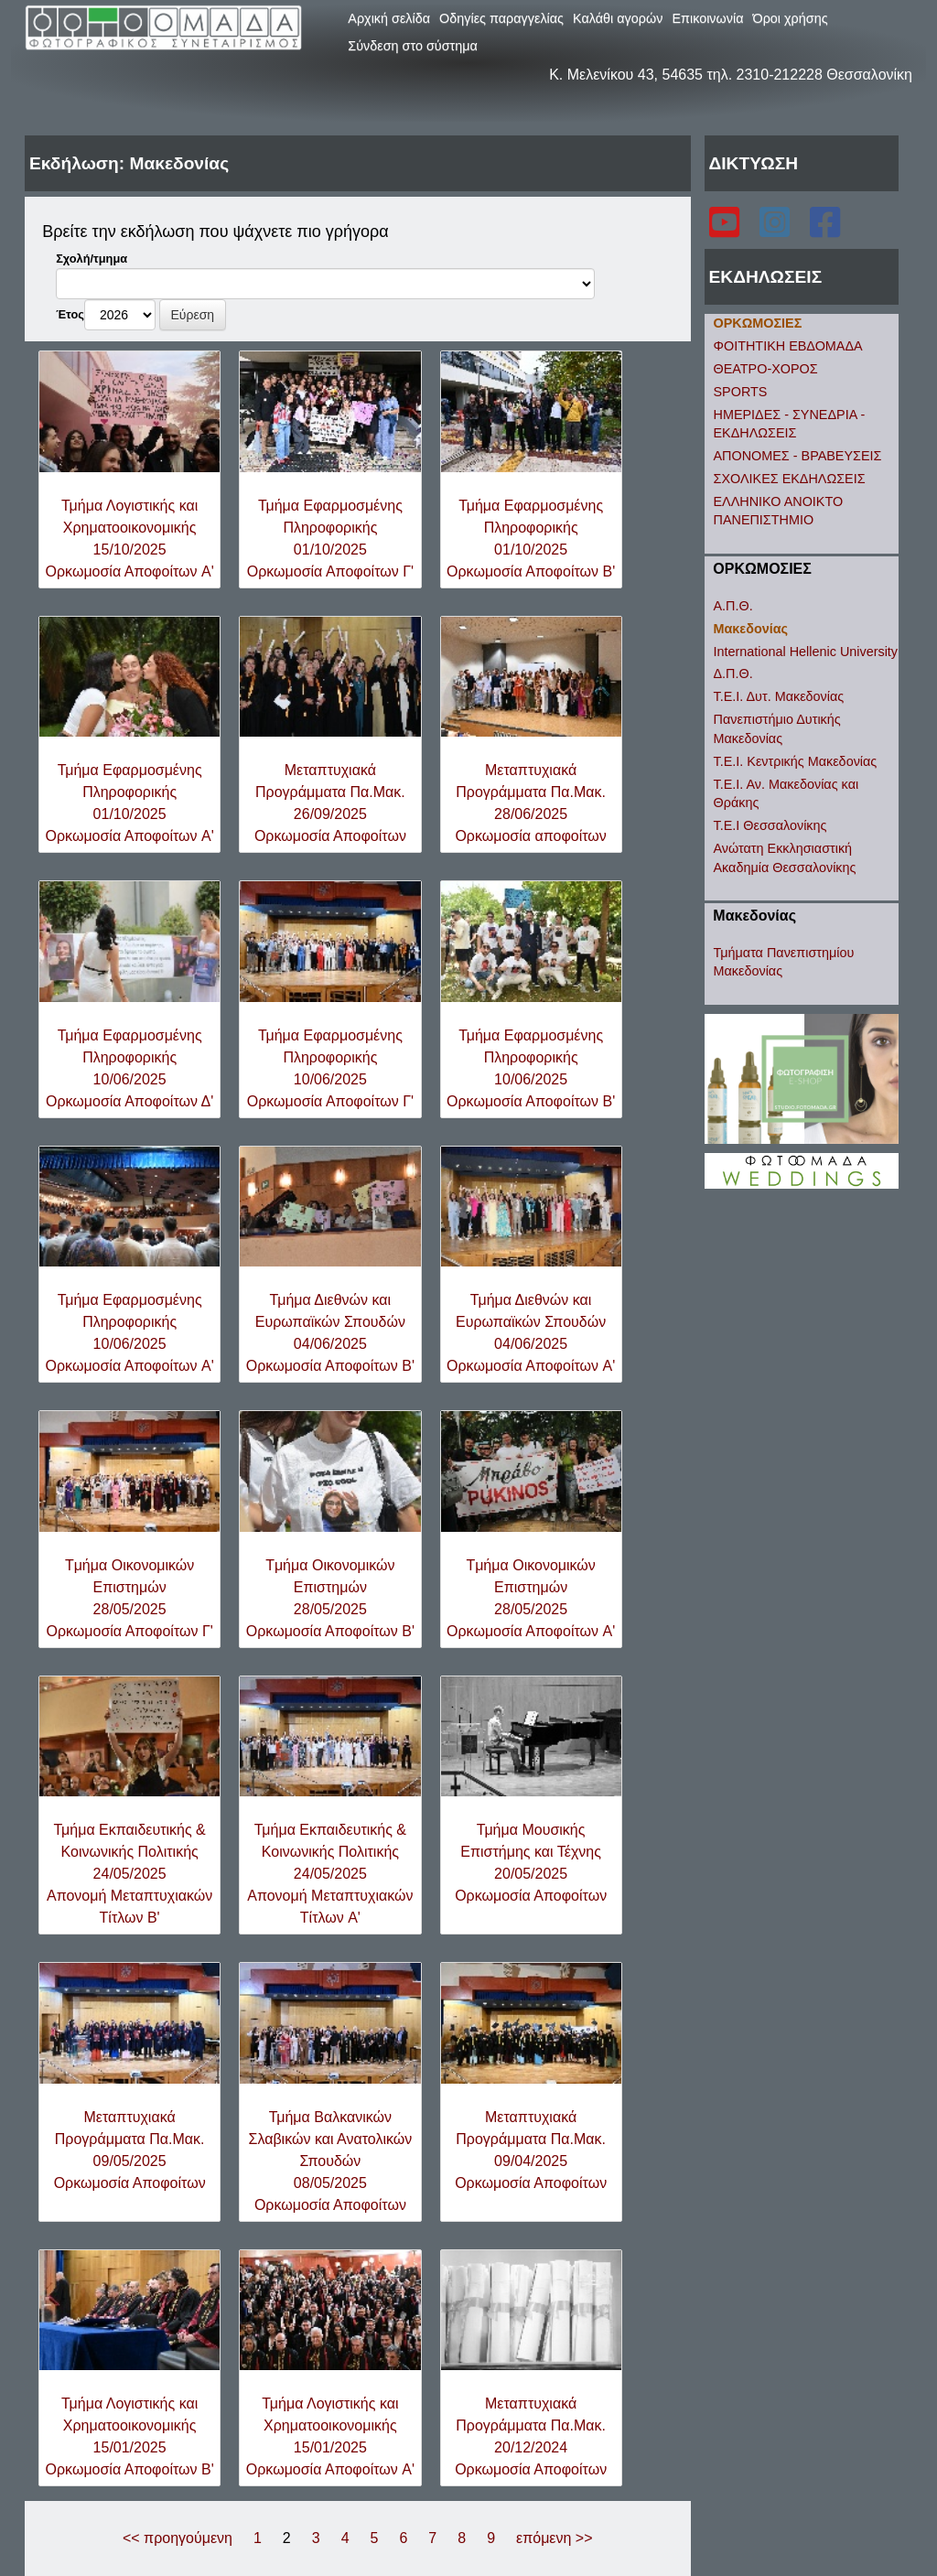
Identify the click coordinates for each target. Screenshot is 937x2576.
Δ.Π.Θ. (733, 673)
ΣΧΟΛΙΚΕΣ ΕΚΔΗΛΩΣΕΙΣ (790, 478)
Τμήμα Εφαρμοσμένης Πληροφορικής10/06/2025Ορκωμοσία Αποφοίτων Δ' (129, 1068)
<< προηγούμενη (177, 2538)
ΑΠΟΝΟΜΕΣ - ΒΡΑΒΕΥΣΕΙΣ (798, 455)
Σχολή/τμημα (91, 258)
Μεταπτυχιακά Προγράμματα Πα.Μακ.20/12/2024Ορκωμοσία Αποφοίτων (531, 2436)
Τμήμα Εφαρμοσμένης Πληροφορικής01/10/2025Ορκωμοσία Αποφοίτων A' (130, 803)
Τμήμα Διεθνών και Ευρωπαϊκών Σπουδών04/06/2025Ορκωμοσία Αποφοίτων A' (531, 1333)
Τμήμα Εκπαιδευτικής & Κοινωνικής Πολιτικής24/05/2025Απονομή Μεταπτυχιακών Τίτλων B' (129, 1873)
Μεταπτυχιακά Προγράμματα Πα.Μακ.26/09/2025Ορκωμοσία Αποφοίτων (330, 803)
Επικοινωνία (707, 18)
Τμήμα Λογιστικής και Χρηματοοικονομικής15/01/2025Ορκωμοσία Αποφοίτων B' (130, 2436)
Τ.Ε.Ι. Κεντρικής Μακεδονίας (796, 761)
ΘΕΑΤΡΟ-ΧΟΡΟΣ (766, 368)
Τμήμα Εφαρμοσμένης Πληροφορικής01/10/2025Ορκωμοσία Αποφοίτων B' (531, 538)
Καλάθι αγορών (617, 18)
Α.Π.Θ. (733, 605)
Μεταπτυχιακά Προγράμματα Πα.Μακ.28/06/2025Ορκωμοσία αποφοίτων (530, 803)
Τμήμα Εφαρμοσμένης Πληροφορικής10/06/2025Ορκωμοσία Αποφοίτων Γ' (330, 1068)
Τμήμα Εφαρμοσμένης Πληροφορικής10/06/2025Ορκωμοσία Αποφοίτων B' (531, 1068)
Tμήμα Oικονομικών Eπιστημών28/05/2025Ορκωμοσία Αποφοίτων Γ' (129, 1598)
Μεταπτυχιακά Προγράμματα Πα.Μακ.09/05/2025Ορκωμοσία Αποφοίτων (130, 2150)
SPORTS (741, 391)
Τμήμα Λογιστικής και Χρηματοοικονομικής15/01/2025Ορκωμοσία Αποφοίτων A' (330, 2436)
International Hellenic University (806, 651)
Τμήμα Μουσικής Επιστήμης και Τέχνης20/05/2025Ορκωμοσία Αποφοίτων (531, 1862)
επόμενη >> (554, 2538)
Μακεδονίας (751, 628)
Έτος (70, 314)
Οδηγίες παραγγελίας (501, 18)
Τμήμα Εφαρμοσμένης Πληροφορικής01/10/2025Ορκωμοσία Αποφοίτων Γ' (330, 538)
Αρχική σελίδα (389, 18)
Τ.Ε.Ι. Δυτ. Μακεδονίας (779, 696)
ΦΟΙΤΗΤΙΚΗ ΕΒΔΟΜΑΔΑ (788, 346)
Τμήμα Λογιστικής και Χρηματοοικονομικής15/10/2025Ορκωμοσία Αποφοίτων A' (130, 538)
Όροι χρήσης (790, 18)
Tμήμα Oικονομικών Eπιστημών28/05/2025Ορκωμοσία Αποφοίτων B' (330, 1598)
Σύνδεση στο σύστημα (413, 45)
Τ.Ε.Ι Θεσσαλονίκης (770, 825)
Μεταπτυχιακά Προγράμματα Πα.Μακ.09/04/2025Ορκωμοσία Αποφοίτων (531, 2150)
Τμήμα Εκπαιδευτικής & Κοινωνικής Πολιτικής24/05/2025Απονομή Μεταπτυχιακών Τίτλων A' (330, 1873)
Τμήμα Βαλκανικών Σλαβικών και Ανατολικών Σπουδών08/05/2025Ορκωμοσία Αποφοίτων (331, 2161)
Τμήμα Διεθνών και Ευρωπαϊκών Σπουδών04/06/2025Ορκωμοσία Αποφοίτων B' (330, 1333)
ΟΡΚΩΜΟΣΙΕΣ (758, 323)
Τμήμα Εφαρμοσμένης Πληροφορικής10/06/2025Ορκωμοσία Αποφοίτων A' (130, 1333)
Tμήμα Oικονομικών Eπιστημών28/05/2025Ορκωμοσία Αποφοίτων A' (531, 1598)
